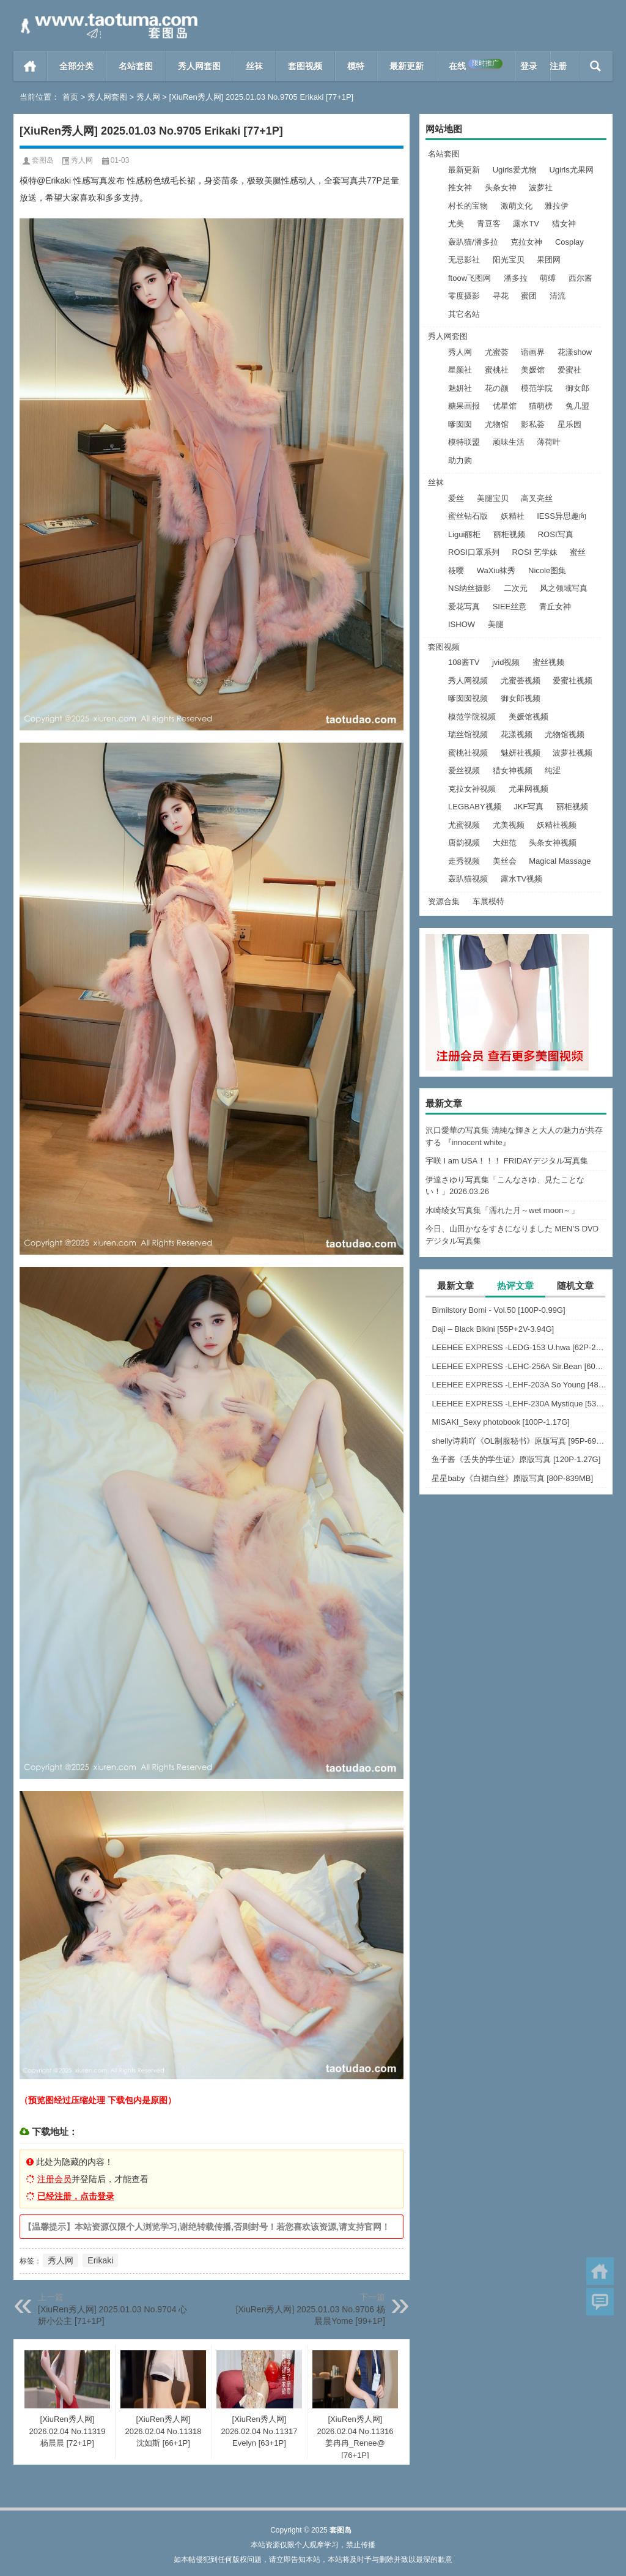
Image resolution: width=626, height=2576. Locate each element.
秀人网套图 (199, 66)
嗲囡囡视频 (468, 698)
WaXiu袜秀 (496, 570)
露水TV (526, 223)
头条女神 (501, 187)
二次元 (516, 588)
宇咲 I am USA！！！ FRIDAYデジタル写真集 (506, 1160)
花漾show (575, 352)
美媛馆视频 (528, 716)
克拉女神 (526, 242)
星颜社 (460, 369)
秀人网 (148, 97)
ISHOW (461, 624)
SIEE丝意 (510, 606)
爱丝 (456, 498)
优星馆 (505, 405)
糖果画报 (464, 405)
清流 (557, 295)
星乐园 (569, 424)
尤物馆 (497, 424)
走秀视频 (464, 861)
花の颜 (497, 388)
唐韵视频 (464, 842)
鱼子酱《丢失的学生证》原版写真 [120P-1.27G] (516, 1459)
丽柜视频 (509, 534)
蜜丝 (578, 552)
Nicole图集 (547, 570)
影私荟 (533, 424)
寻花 (501, 295)
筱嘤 (456, 570)
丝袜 (254, 66)
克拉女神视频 (472, 788)
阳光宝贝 (509, 259)
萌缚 (548, 278)
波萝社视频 (572, 752)
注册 (558, 66)
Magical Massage (560, 861)
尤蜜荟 (497, 352)
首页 (30, 66)
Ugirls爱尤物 (515, 169)
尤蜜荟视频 (520, 680)
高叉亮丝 (537, 498)
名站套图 (136, 66)
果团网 (549, 259)
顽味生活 (509, 442)
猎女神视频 (512, 770)
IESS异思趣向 (562, 516)
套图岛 (43, 160)
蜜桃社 (497, 369)
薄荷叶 (549, 442)
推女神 (460, 187)
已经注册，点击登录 (75, 2196)
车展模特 (488, 901)
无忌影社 (464, 259)
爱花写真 (464, 606)
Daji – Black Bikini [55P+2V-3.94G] (493, 1329)
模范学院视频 (472, 716)
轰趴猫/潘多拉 (473, 242)
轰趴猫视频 (468, 878)
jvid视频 (506, 662)
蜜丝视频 (548, 662)
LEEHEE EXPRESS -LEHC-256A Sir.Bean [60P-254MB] (519, 1366)
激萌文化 (516, 205)
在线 (476, 65)
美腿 (496, 624)
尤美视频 (509, 825)
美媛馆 (533, 369)
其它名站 (464, 314)
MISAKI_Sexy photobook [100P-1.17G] (500, 1422)
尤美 (456, 223)
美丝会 (505, 861)
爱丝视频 (464, 770)
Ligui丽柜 (464, 534)
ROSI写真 (555, 534)
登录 (528, 66)
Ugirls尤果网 (571, 169)
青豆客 (489, 223)
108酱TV (463, 662)
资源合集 (444, 901)
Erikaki (100, 2260)
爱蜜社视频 (572, 680)
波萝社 (541, 187)
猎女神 (564, 223)
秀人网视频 (468, 680)
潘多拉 (516, 278)
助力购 (460, 460)
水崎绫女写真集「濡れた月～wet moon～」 (502, 1210)
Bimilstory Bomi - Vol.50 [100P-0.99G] (498, 1310)
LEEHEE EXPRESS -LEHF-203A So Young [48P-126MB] (519, 1384)
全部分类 (76, 66)
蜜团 (529, 295)
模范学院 (537, 388)
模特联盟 (464, 442)
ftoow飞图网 (469, 278)
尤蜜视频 (464, 825)
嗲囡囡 (460, 424)
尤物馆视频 (564, 734)
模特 (355, 66)
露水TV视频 (522, 878)
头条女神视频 (552, 842)
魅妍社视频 (520, 752)
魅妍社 (460, 388)
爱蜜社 (569, 369)
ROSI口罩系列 (473, 552)
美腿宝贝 (493, 498)
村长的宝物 (468, 205)
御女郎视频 (520, 698)
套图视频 (305, 66)
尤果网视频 (528, 788)
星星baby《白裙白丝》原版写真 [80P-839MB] (512, 1478)
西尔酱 (580, 278)
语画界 (533, 352)
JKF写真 (528, 806)
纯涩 (553, 770)
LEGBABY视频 (474, 806)
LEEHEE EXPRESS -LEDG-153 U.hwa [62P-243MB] (519, 1347)
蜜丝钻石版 (468, 516)
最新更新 (406, 66)
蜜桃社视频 (468, 752)
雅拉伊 (557, 205)
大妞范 (505, 842)
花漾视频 (516, 734)
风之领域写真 (563, 588)
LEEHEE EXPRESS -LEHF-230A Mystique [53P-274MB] (519, 1403)
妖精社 (513, 516)
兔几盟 (577, 405)
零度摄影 (464, 295)
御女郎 (577, 388)
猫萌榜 (541, 405)
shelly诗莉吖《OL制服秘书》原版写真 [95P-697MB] (519, 1441)
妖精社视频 (556, 825)
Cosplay (569, 242)
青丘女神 (555, 606)
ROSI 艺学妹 (534, 552)
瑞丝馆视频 (468, 734)
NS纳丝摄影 (469, 588)
